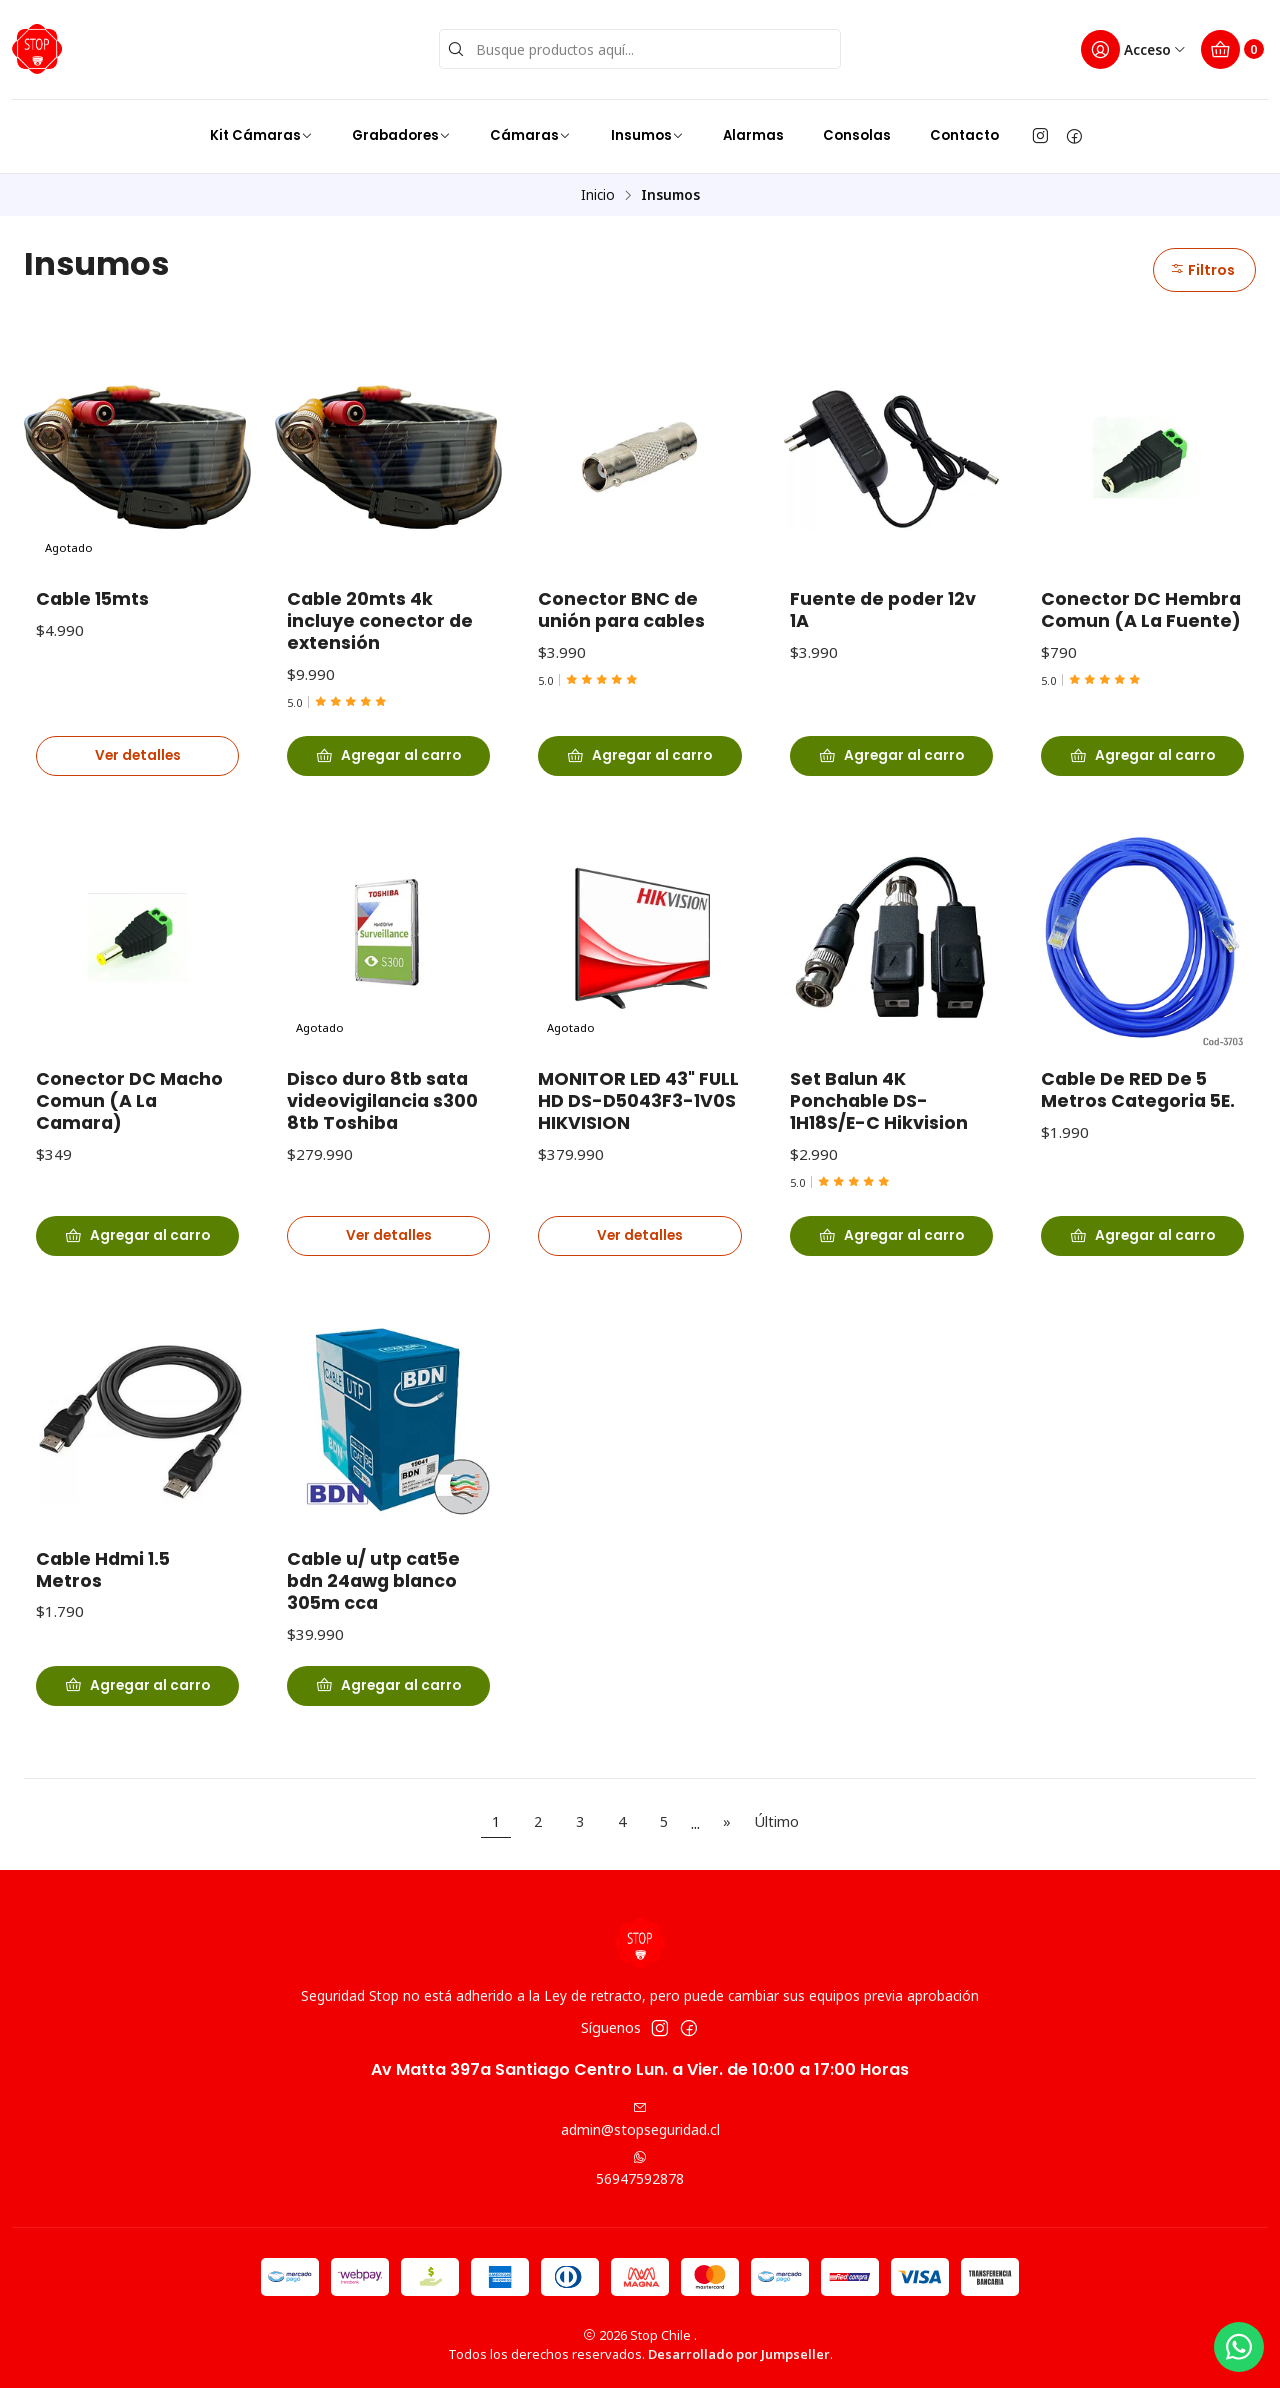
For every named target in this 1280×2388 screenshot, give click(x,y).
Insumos (647, 135)
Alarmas (753, 135)
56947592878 (640, 2169)
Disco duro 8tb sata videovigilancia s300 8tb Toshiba (382, 1131)
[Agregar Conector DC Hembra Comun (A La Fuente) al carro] (1142, 756)
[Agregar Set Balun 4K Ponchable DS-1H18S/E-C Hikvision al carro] (891, 1265)
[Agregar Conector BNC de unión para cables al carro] (639, 756)
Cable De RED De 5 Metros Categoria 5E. (1138, 1120)
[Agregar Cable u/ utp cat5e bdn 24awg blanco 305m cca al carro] (388, 1715)
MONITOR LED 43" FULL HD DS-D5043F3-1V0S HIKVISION (638, 1131)
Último (776, 1821)
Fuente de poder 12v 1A (883, 610)
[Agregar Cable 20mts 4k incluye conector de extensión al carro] (388, 756)
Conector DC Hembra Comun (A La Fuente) (1141, 610)
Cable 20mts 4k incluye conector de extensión (380, 621)
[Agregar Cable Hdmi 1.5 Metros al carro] (137, 1715)
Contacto (964, 135)
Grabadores (401, 135)
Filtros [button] (1202, 270)
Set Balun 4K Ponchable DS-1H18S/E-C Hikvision (879, 1131)
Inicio (598, 195)
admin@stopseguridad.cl (640, 2120)
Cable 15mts (92, 599)
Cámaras (530, 135)
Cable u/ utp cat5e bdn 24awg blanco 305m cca (373, 1611)
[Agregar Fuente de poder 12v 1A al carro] (891, 756)
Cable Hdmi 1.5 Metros (103, 1600)
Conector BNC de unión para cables (621, 610)
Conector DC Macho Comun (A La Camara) (129, 1131)
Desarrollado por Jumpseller (739, 2354)
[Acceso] (1134, 49)
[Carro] (1232, 49)
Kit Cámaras (261, 135)
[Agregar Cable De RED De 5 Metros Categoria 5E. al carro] (1142, 1265)
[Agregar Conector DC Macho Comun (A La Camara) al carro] (137, 1265)
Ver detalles (138, 755)
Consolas (857, 135)
